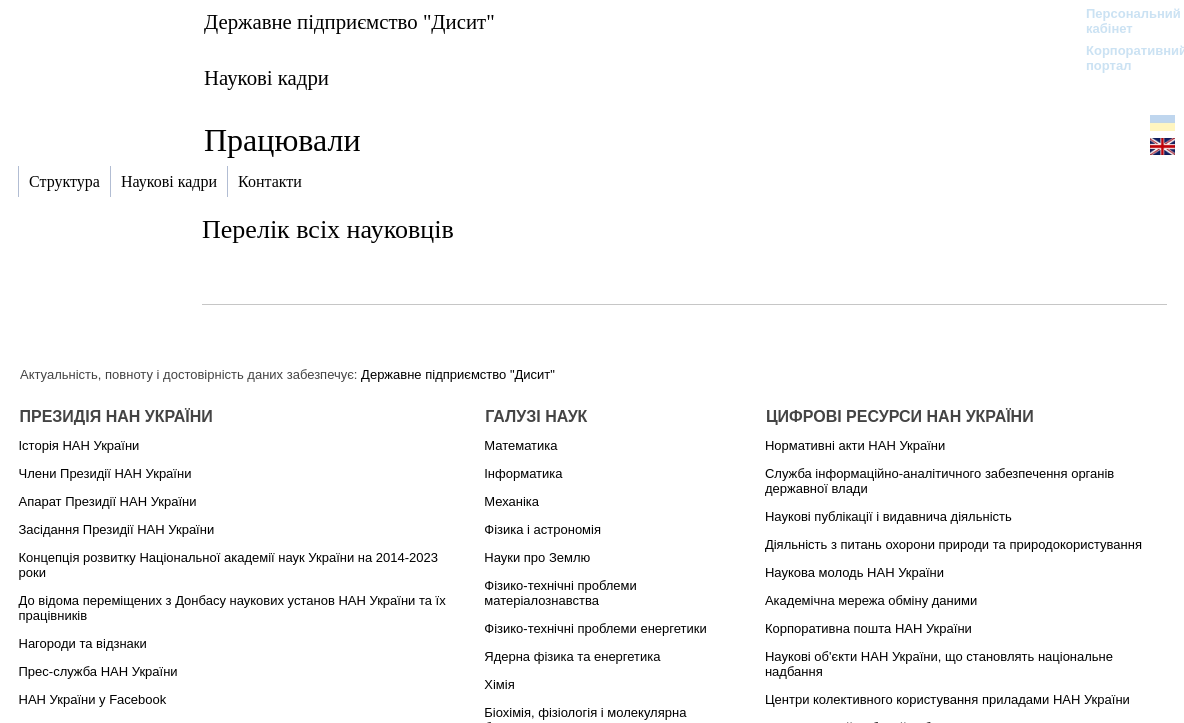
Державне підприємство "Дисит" (349, 21)
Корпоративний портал (1123, 58)
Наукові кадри (266, 77)
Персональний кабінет (1123, 21)
